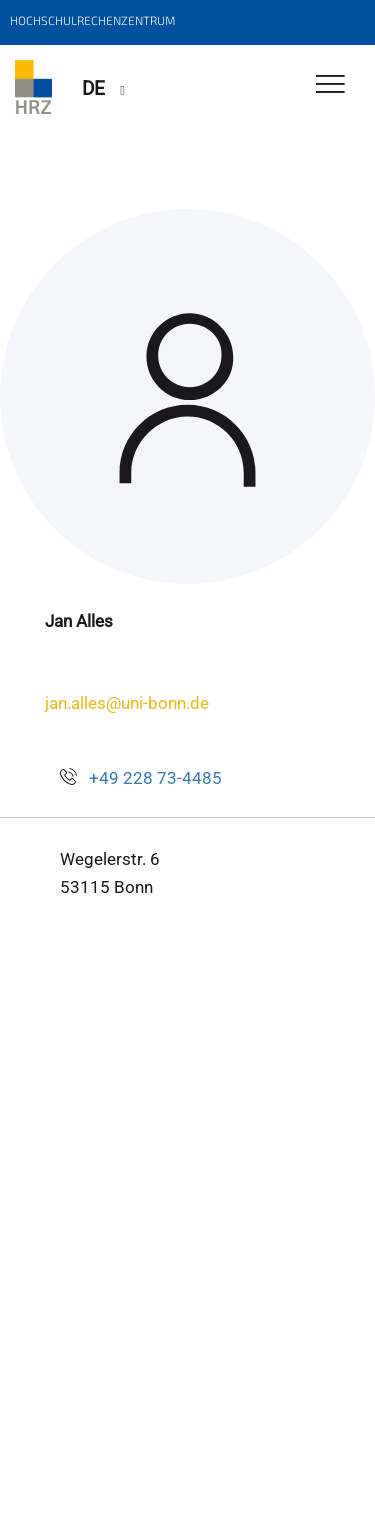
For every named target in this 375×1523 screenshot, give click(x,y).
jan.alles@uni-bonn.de (127, 703)
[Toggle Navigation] (330, 85)
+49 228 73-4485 (155, 778)
